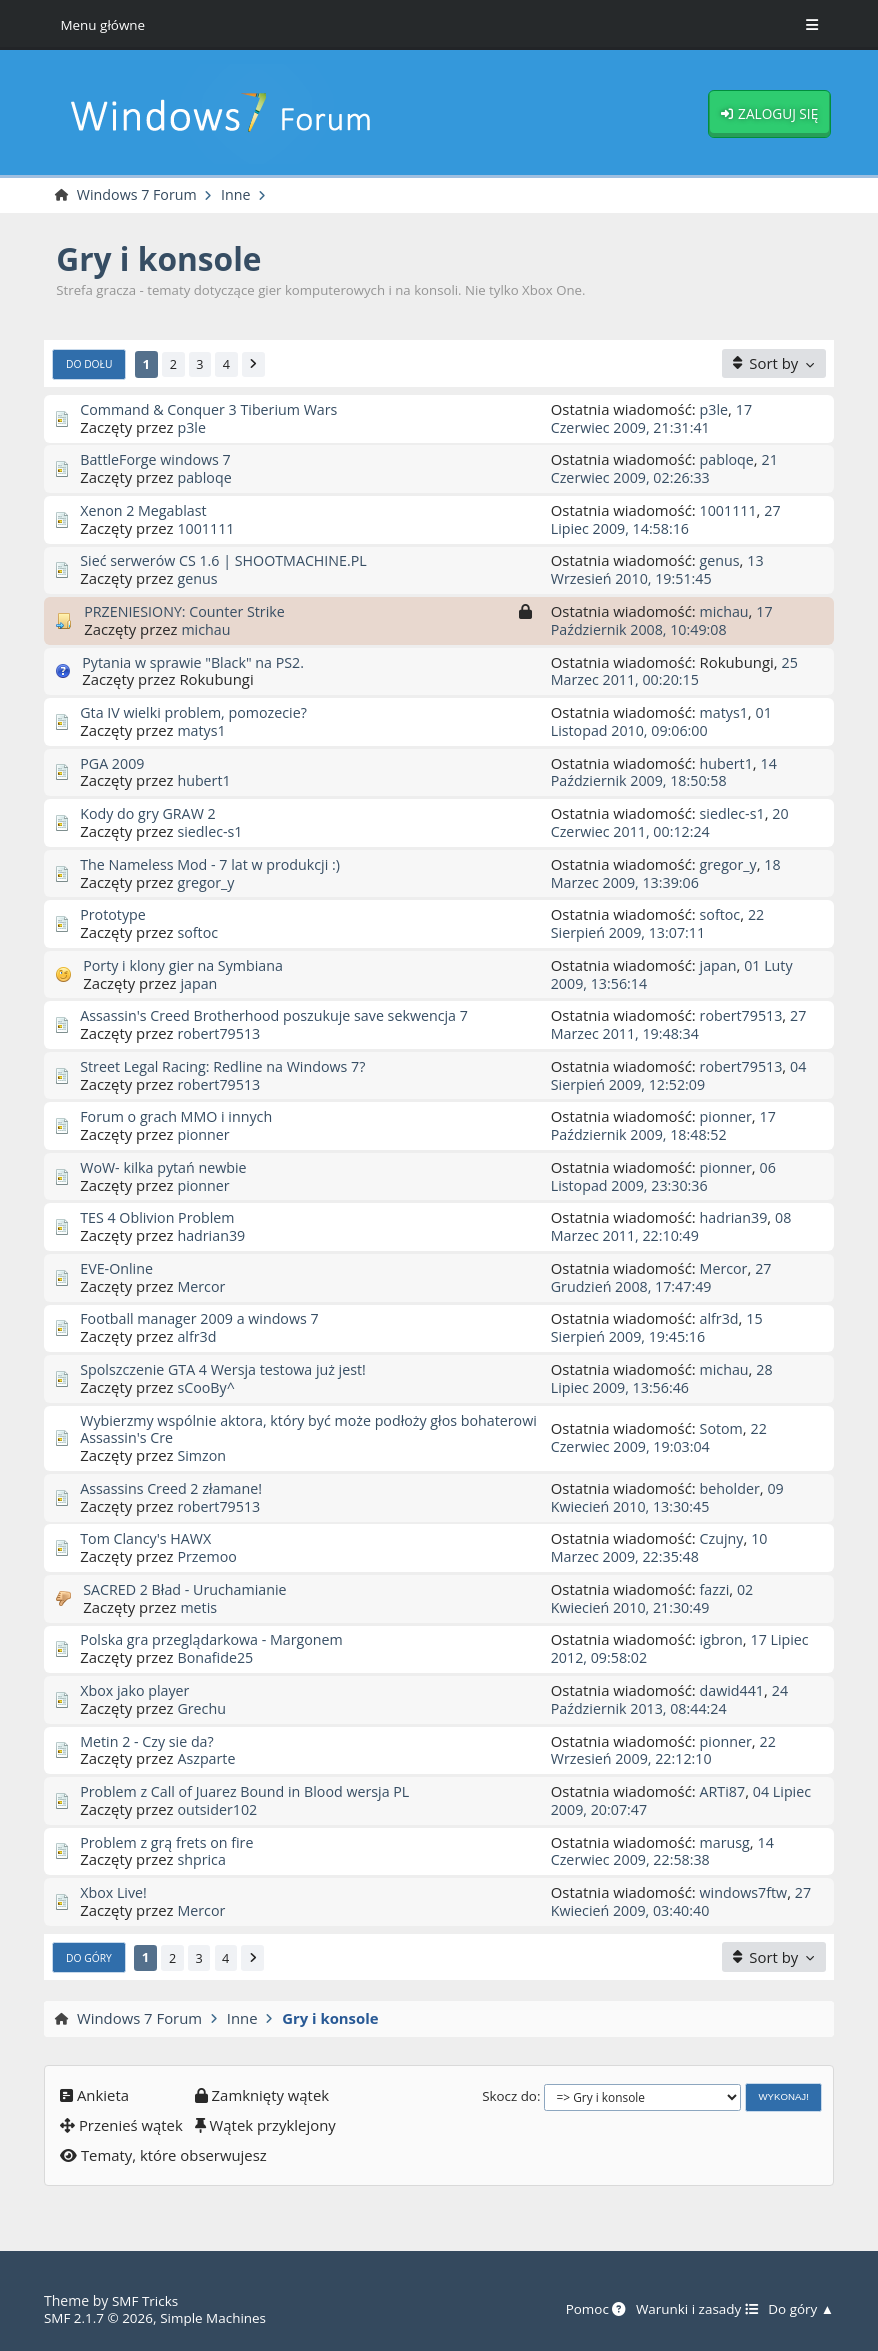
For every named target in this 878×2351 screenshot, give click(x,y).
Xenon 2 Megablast (146, 511)
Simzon (202, 1456)
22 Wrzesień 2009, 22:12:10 (665, 1750)
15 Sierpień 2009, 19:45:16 (658, 1328)
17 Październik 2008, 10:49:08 (663, 621)
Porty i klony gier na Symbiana (187, 966)
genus (198, 579)
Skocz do (509, 2097)
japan (199, 983)
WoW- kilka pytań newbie (167, 1168)
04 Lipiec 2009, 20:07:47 (661, 1801)
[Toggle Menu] (812, 25)
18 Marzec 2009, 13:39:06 (667, 874)
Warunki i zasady (691, 2309)
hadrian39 (212, 1236)
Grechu (202, 1709)
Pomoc (585, 2309)
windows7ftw (745, 1893)
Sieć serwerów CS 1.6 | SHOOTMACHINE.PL (229, 561)
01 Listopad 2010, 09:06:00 (663, 722)
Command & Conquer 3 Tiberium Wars (214, 410)
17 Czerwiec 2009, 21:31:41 (652, 419)
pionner (204, 1135)
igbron (722, 1640)
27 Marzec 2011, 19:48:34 (681, 1025)
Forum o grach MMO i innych (180, 1117)
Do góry (91, 1959)
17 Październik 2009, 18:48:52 (665, 1126)
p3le (192, 428)
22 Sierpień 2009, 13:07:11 (659, 924)
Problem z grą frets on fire (170, 1842)
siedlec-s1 (211, 832)
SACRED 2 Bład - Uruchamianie (189, 1590)
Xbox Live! (115, 1893)
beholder (731, 1489)
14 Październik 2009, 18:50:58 (665, 772)
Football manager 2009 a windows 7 (204, 1319)
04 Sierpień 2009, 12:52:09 (681, 1076)
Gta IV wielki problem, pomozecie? (198, 713)
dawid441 (733, 1691)
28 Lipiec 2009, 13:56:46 (663, 1379)
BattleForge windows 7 (158, 460)
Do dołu (91, 365)
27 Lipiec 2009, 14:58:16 (667, 520)
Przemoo (208, 1557)
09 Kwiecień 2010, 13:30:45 (669, 1498)
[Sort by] (774, 365)
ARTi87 (724, 1792)
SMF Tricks (146, 2300)
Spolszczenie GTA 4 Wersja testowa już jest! (229, 1370)
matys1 (202, 731)
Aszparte (207, 1759)
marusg (726, 1842)
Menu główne (104, 24)
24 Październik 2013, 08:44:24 (671, 1700)
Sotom (722, 1429)
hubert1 (205, 781)
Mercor (202, 1287)
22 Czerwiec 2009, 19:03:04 (660, 1438)
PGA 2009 (113, 763)
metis (199, 1608)
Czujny (723, 1539)
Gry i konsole (163, 259)
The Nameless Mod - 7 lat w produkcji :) (215, 865)
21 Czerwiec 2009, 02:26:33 (666, 469)
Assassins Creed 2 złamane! (175, 1489)
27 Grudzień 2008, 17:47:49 (663, 1278)
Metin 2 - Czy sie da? (149, 1741)
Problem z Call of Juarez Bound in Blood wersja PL (252, 1792)
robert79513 (220, 1034)
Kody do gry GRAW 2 (150, 814)
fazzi (715, 1590)
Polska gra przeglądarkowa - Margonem (217, 1640)
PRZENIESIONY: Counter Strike (188, 612)
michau (206, 630)
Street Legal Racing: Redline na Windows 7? (229, 1067)
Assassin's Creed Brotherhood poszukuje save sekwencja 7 (282, 1016)
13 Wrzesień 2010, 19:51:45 (658, 570)
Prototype (114, 915)
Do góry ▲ (799, 2309)
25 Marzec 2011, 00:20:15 (675, 671)
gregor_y (207, 882)
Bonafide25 (216, 1658)
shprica (202, 1860)
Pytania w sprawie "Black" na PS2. (197, 662)
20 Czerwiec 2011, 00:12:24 (672, 823)
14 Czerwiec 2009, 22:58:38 (664, 1851)
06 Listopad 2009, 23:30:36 (665, 1177)
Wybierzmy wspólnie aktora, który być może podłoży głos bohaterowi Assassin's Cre (276, 1429)
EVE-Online (118, 1269)
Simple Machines (220, 2317)
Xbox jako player (137, 1691)
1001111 (207, 529)
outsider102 (218, 1810)
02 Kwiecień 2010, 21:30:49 (653, 1599)
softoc (198, 933)
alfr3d (197, 1337)
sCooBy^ (207, 1388)
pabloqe (205, 478)
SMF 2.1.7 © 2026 (101, 2317)
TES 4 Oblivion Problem (160, 1218)
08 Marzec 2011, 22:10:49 (673, 1227)
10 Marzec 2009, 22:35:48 (660, 1548)
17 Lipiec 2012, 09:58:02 (660, 1649)
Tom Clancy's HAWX (148, 1539)
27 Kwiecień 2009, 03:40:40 (644, 1911)
